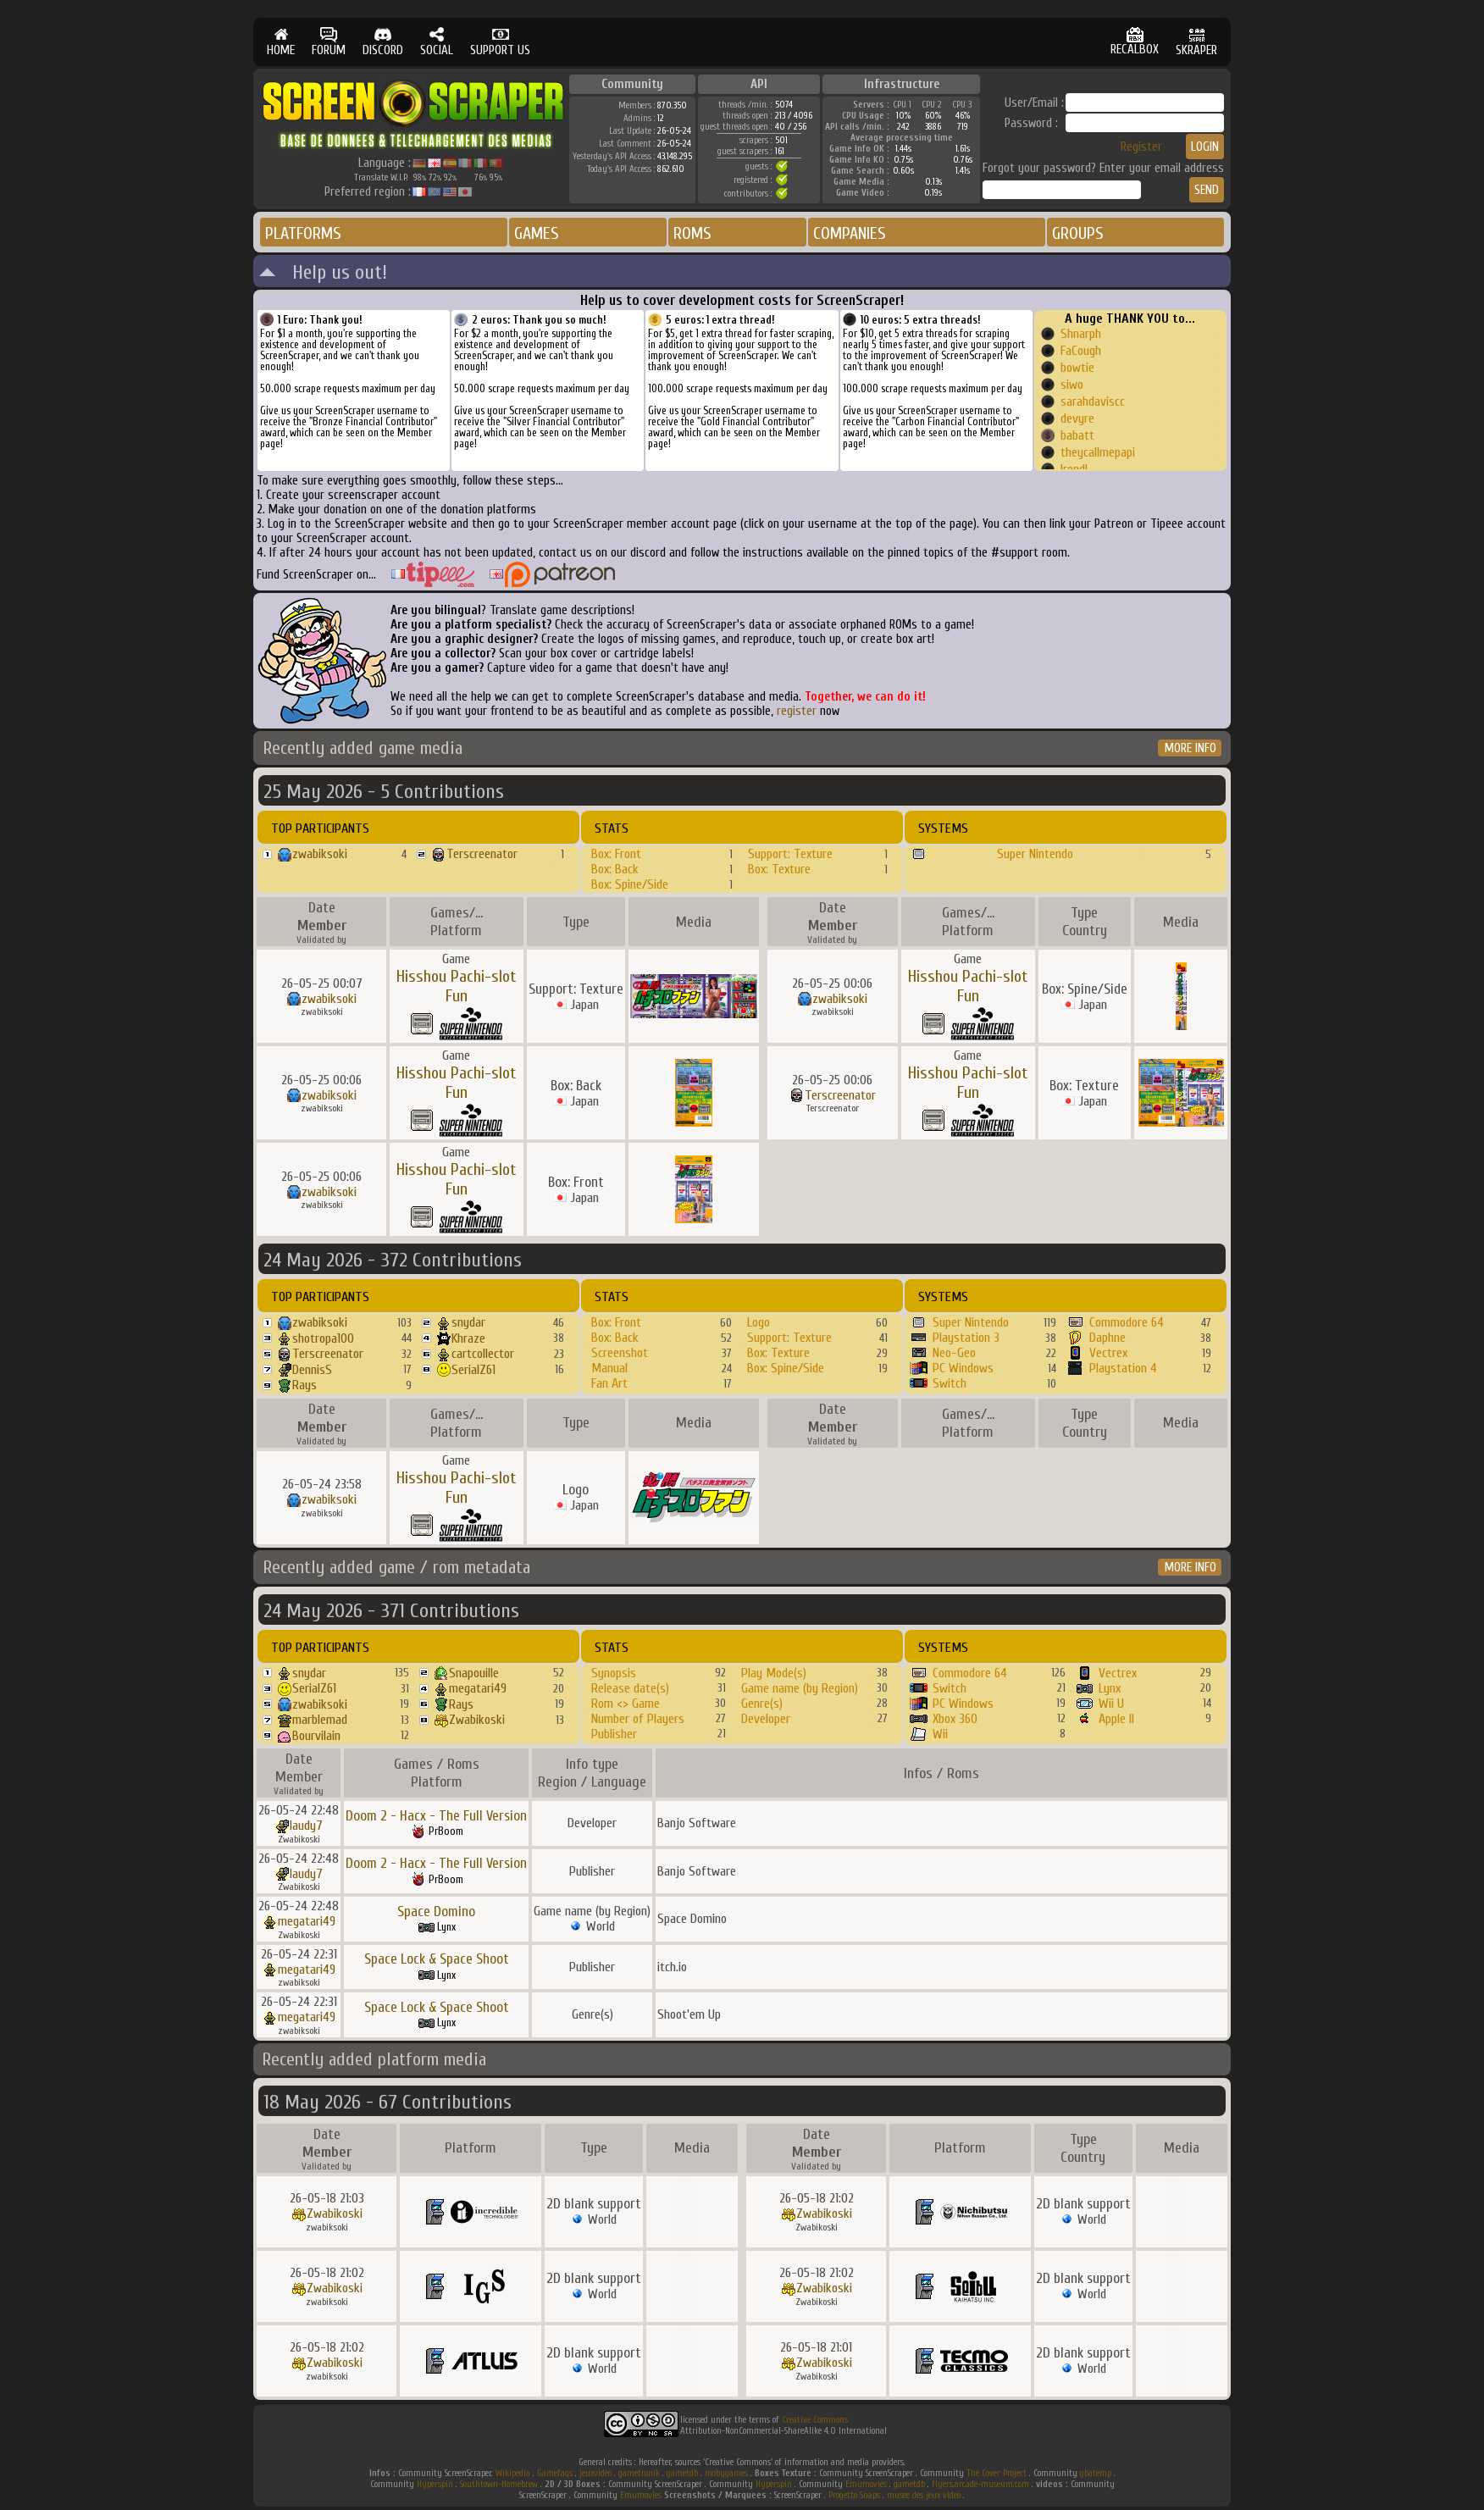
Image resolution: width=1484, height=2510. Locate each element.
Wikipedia (513, 2473)
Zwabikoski (477, 1719)
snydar (468, 1322)
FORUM (329, 42)
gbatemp (1095, 2473)
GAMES (536, 233)
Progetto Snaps (854, 2495)
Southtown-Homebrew (499, 2484)
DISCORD (383, 42)
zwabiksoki (319, 854)
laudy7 (306, 1825)
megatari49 (478, 1688)
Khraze (468, 1338)
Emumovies (866, 2484)
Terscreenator (482, 854)
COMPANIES (849, 233)
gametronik (639, 2473)
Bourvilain (316, 1735)
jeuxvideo (595, 2473)
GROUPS (1078, 233)
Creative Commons (815, 2419)
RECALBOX (1134, 42)
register (797, 711)
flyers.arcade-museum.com (980, 2484)
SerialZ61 (473, 1369)
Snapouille (474, 1673)
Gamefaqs (555, 2473)
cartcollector (482, 1353)
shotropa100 (323, 1338)
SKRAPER (1196, 42)
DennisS (312, 1369)
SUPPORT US (500, 42)
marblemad (319, 1719)
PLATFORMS (303, 233)
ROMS (692, 233)
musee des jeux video (924, 2495)
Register (1141, 147)
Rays (304, 1385)
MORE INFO (1190, 748)
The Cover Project (996, 2473)
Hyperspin (435, 2484)
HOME (281, 42)
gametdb (682, 2473)
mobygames (726, 2473)
